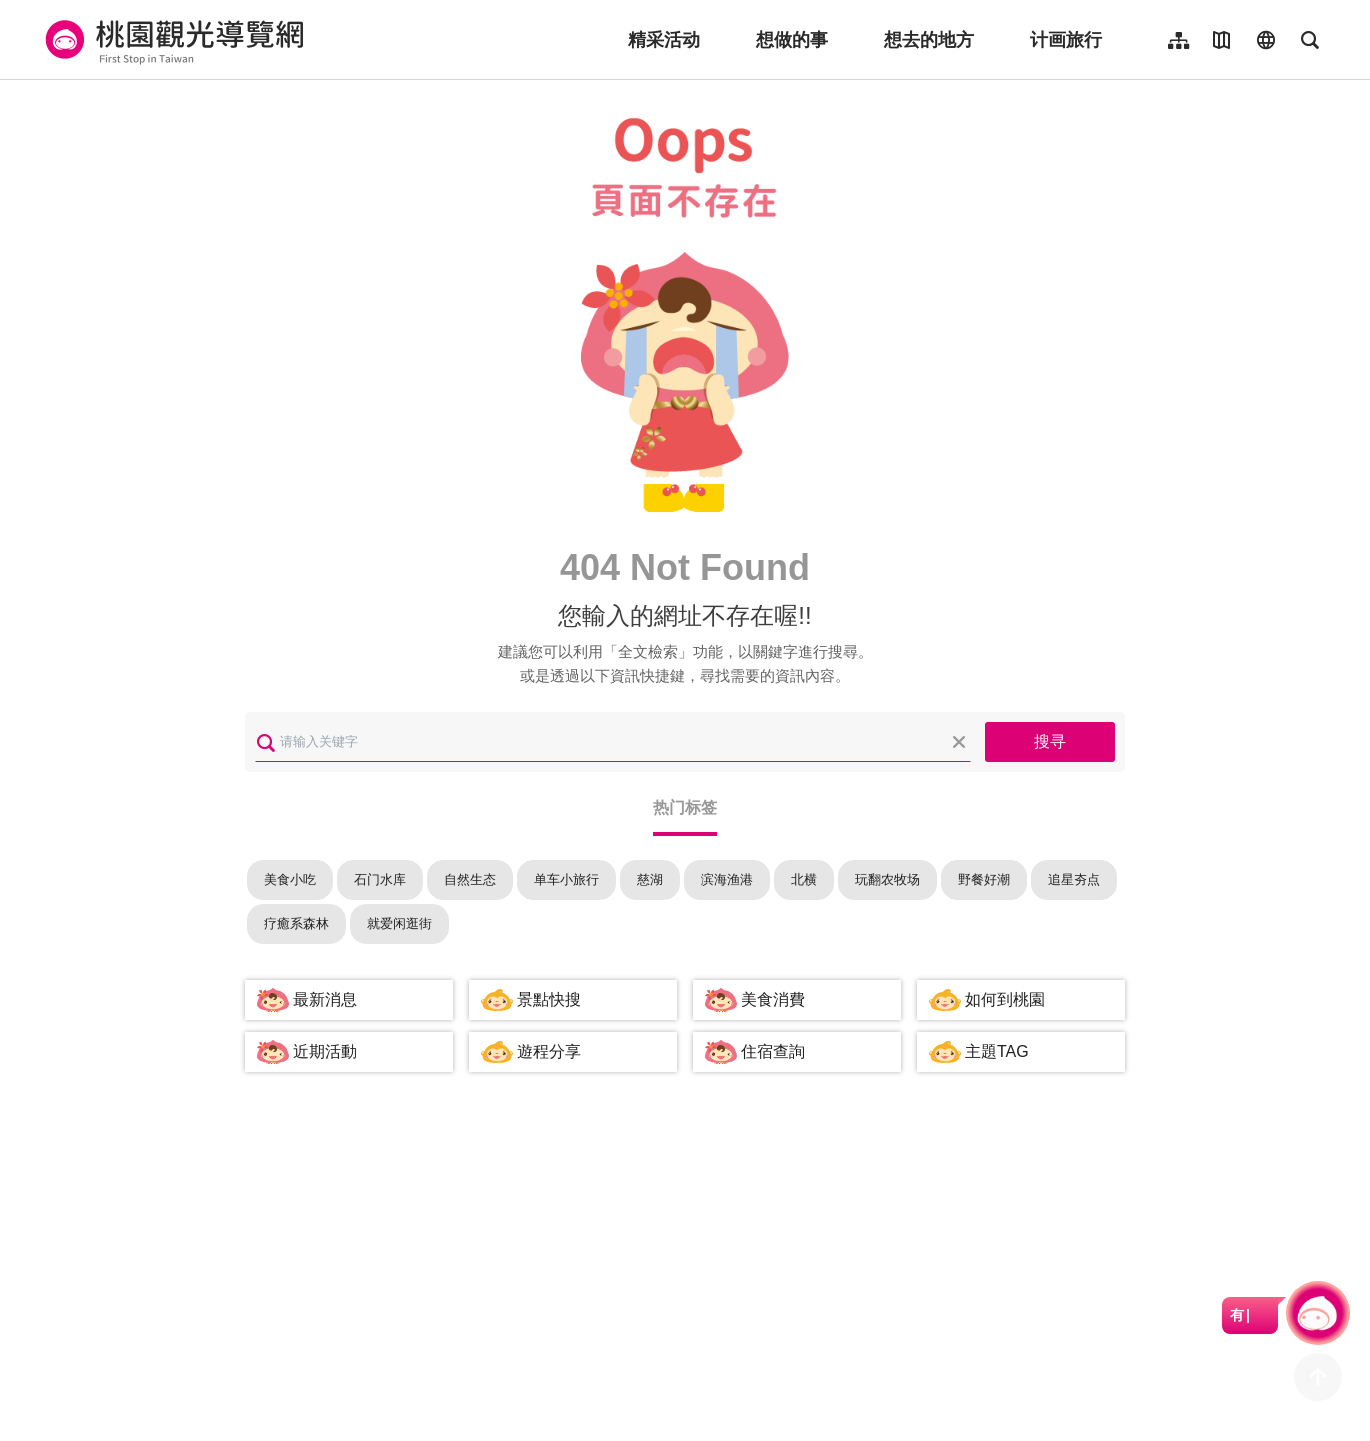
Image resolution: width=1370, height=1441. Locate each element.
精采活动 (664, 40)
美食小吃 (290, 879)
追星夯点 (1074, 879)
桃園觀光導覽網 (171, 40)
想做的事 (792, 40)
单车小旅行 (566, 879)
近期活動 (325, 1051)
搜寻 (1050, 741)
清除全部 (959, 742)
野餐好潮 (984, 879)
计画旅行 (1066, 40)
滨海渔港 (727, 879)
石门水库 (380, 879)
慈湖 (650, 879)
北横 (804, 879)
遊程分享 (549, 1051)
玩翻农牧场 (887, 879)
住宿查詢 (773, 1051)
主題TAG (997, 1051)
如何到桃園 (1005, 999)
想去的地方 (929, 40)
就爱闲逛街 (399, 923)
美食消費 (773, 999)
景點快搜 (549, 999)
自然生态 (470, 879)
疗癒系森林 (296, 923)
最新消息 (325, 999)
